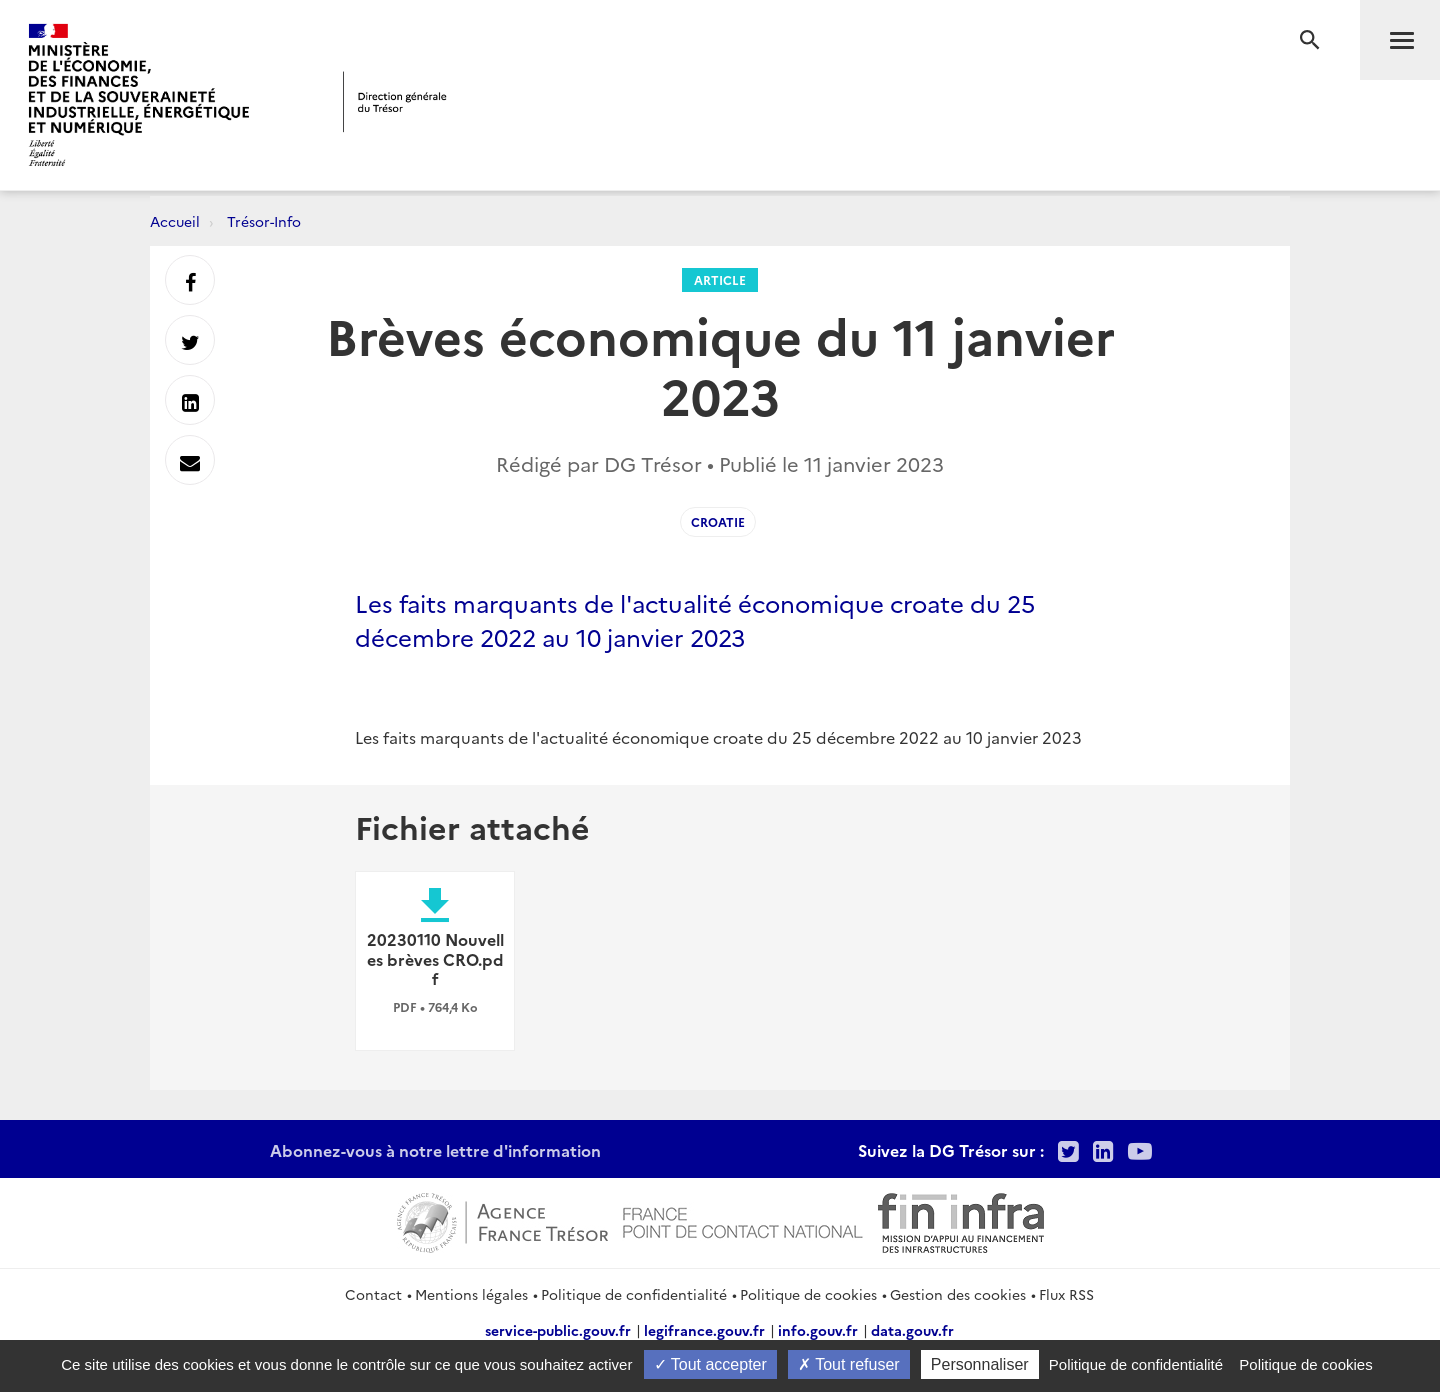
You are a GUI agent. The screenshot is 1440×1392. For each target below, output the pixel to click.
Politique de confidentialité (634, 1294)
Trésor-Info (264, 221)
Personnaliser (980, 1364)
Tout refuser (849, 1364)
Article (720, 279)
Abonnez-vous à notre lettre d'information (435, 1150)
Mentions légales (471, 1294)
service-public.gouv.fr (558, 1330)
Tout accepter (710, 1364)
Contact (373, 1294)
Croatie (718, 521)
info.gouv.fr (818, 1330)
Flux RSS (1066, 1294)
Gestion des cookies (958, 1294)
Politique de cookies (808, 1294)
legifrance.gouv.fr (704, 1330)
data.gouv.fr (912, 1330)
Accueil (175, 221)
